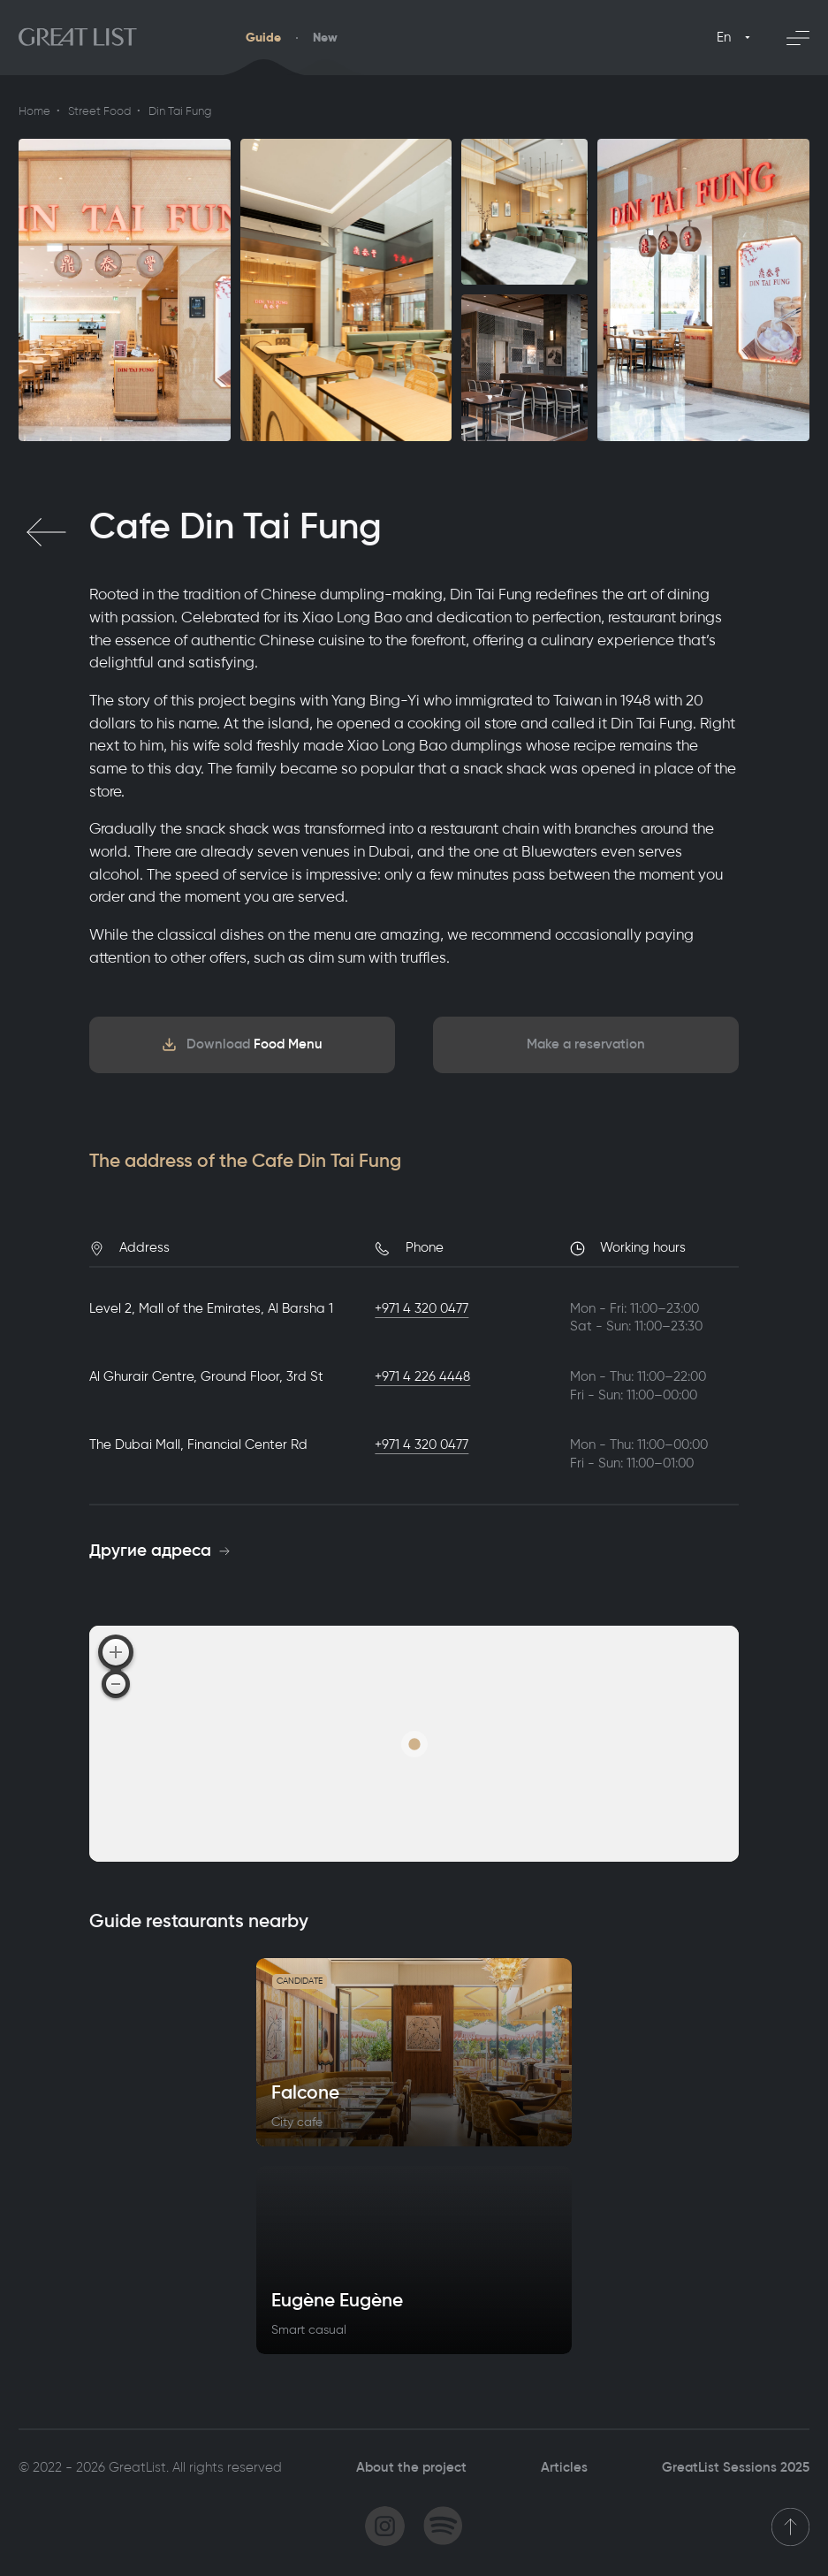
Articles (564, 2467)
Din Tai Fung (179, 111)
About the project (411, 2467)
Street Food (99, 111)
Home (34, 111)
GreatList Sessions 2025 (735, 2467)
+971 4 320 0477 (421, 1308)
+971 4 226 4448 (422, 1376)
